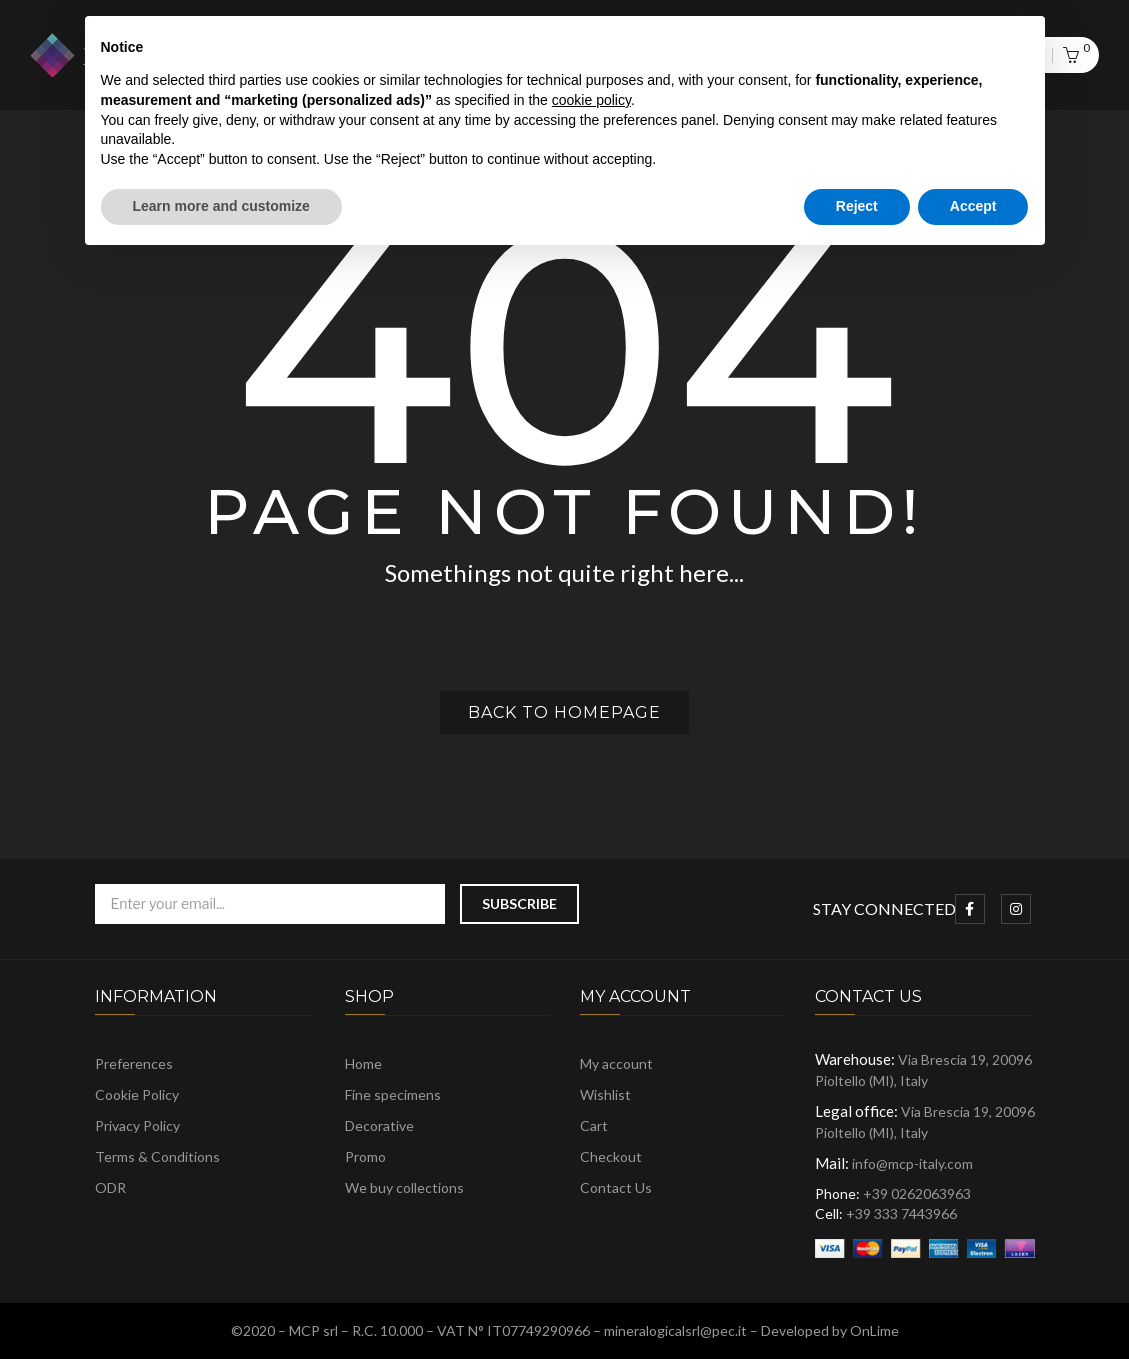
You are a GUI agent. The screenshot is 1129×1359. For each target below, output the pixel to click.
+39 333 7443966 (901, 1213)
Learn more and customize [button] (221, 206)
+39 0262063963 (917, 1193)
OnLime (874, 1330)
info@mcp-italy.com (912, 1163)
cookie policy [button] (591, 100)
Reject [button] (857, 206)
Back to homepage (564, 712)
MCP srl (313, 1330)
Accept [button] (973, 206)
